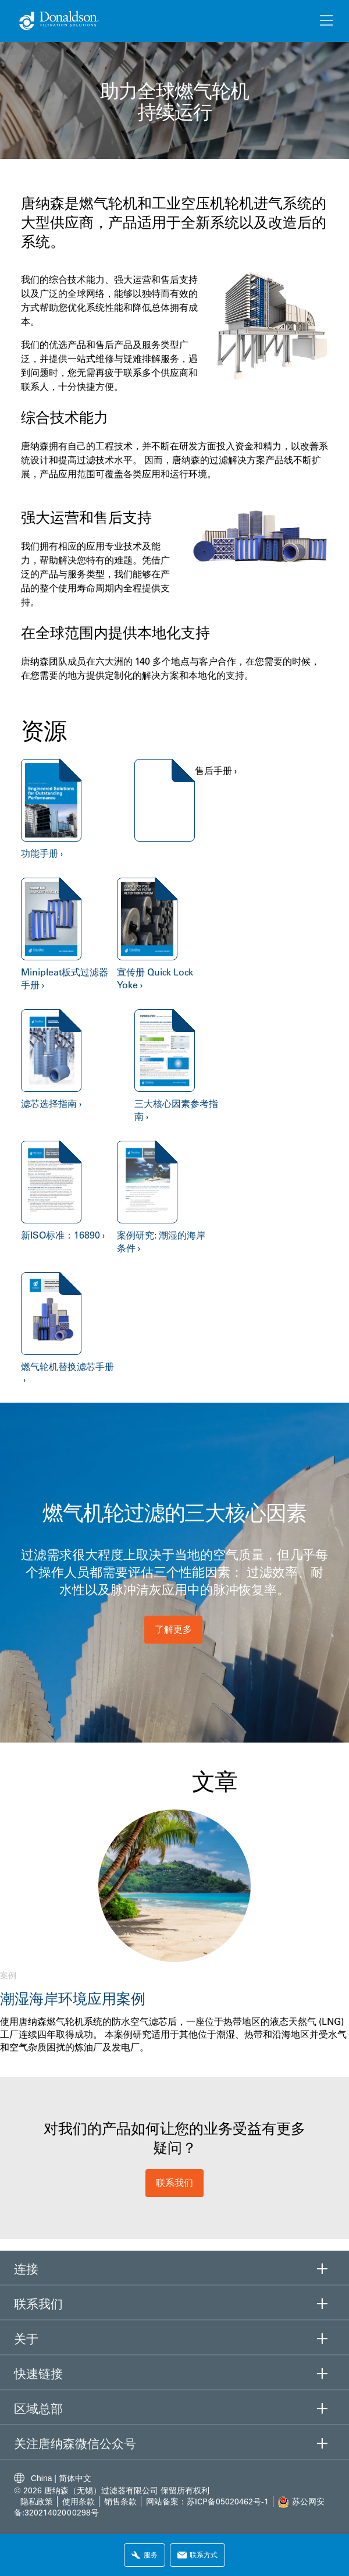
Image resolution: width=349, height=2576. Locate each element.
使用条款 (79, 2501)
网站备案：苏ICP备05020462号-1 (207, 2501)
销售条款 (120, 2501)
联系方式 (197, 2555)
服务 (144, 2555)
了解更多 (173, 1629)
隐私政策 (36, 2501)
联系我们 (174, 2182)
